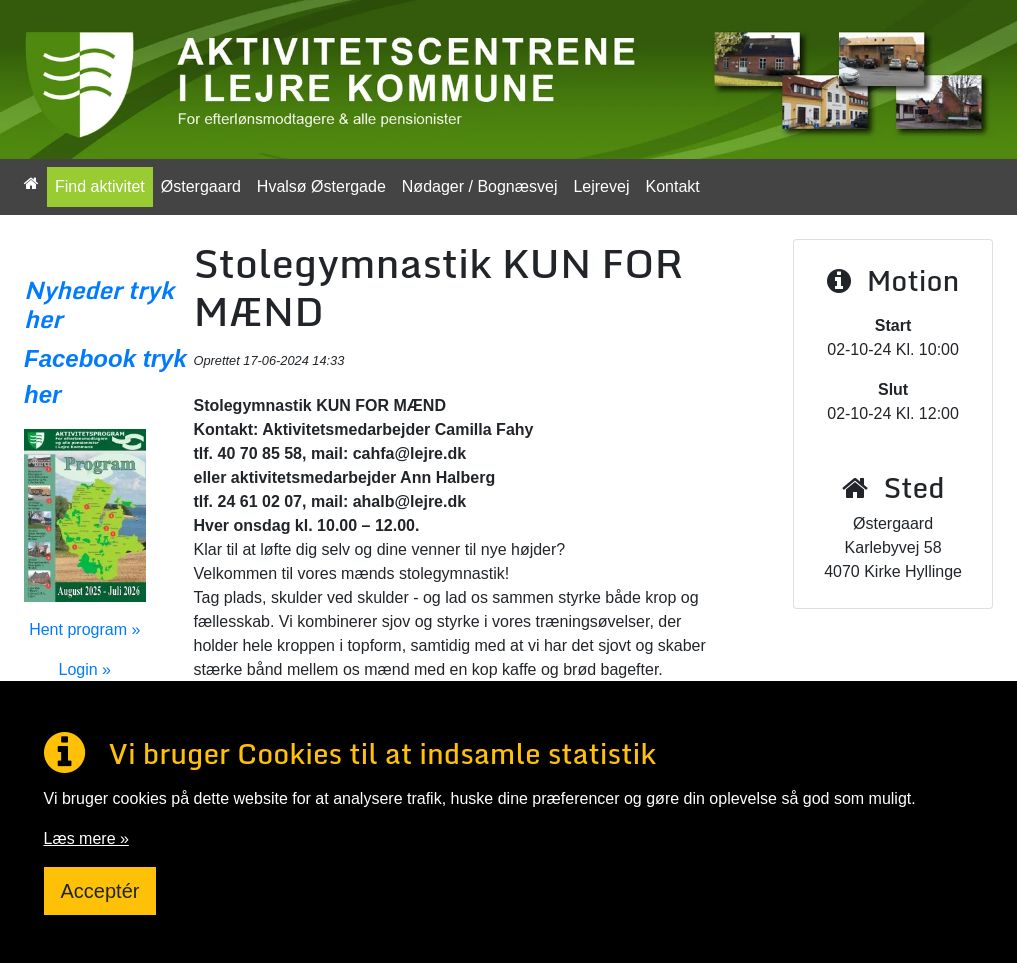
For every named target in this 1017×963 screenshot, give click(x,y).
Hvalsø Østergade (321, 186)
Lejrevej (601, 186)
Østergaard (201, 186)
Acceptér (100, 891)
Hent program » (84, 629)
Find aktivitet (100, 186)
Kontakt (672, 186)
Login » (85, 669)
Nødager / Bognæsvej (480, 186)
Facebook (80, 358)
